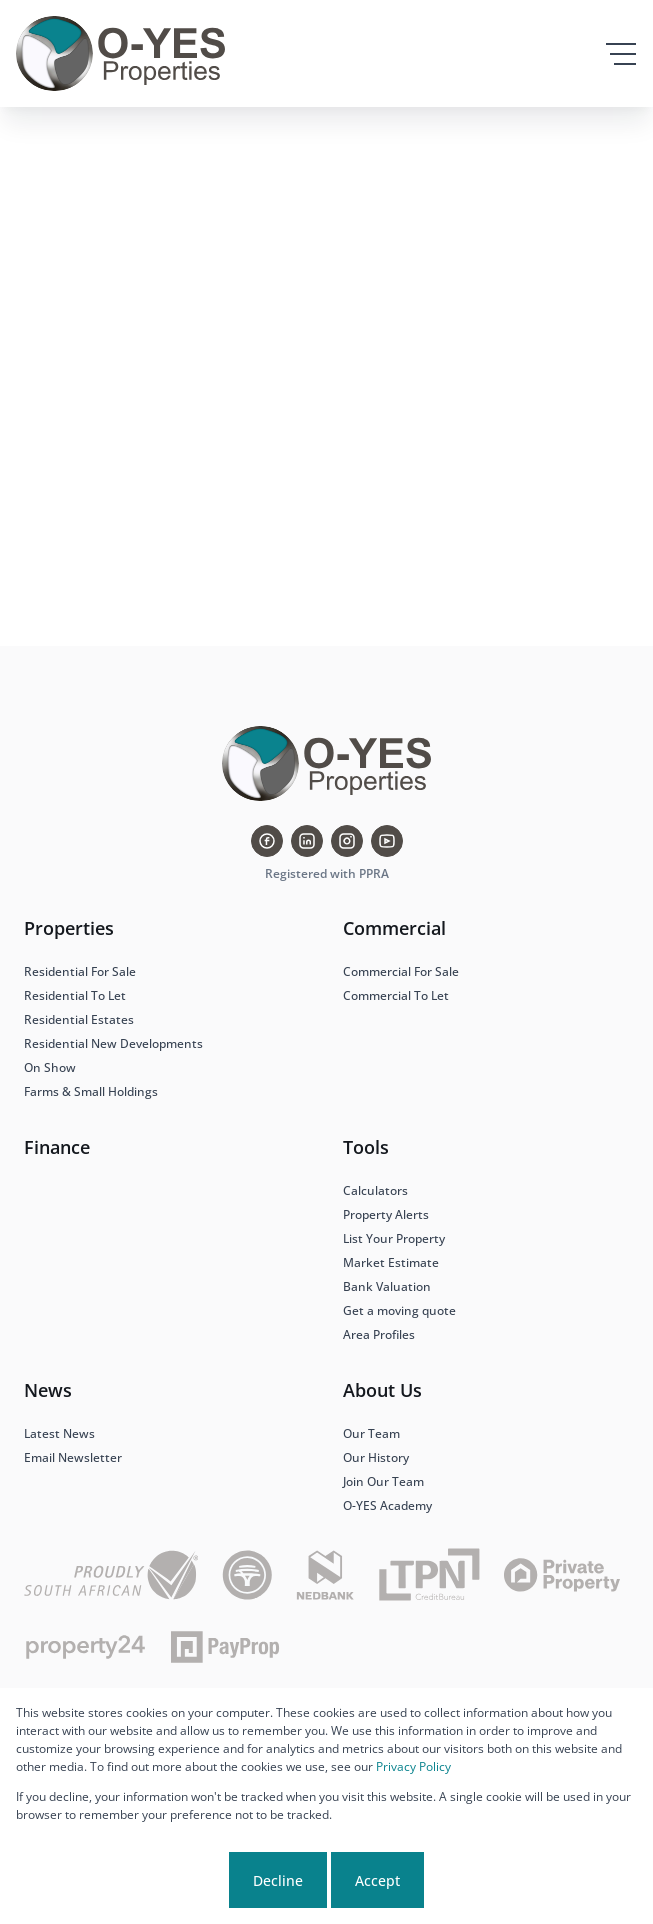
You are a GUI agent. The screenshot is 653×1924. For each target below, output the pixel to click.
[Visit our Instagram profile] (347, 841)
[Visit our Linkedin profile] (307, 841)
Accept (377, 1880)
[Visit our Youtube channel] (387, 841)
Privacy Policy (413, 1766)
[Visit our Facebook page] (267, 841)
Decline (278, 1880)
